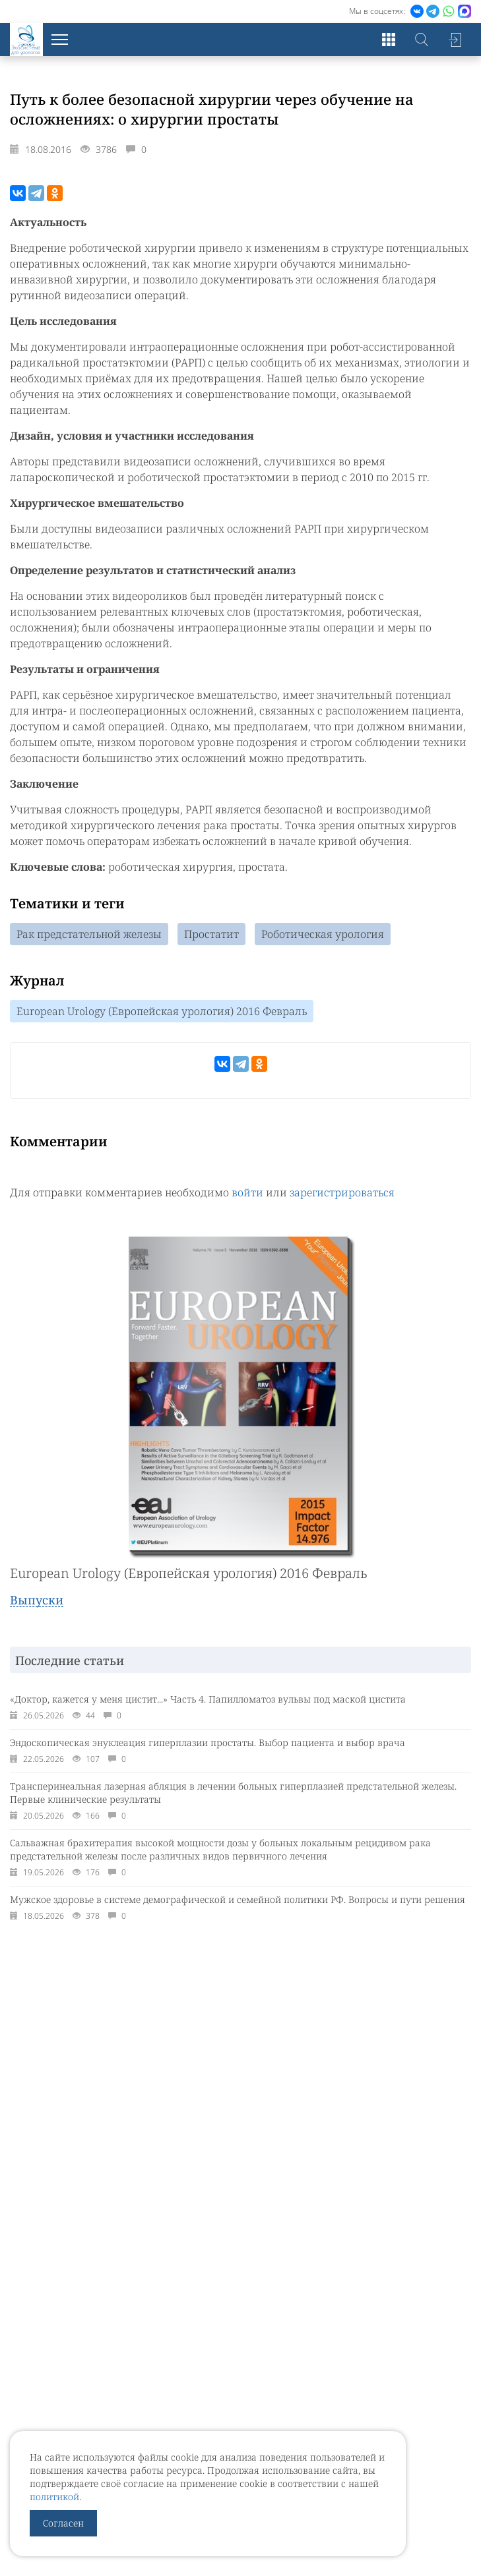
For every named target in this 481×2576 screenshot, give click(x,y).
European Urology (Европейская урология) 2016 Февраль (161, 1011)
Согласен (63, 2523)
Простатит (211, 934)
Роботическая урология (322, 934)
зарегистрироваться (342, 1192)
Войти (454, 39)
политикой (54, 2496)
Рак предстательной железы (89, 934)
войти (247, 1192)
